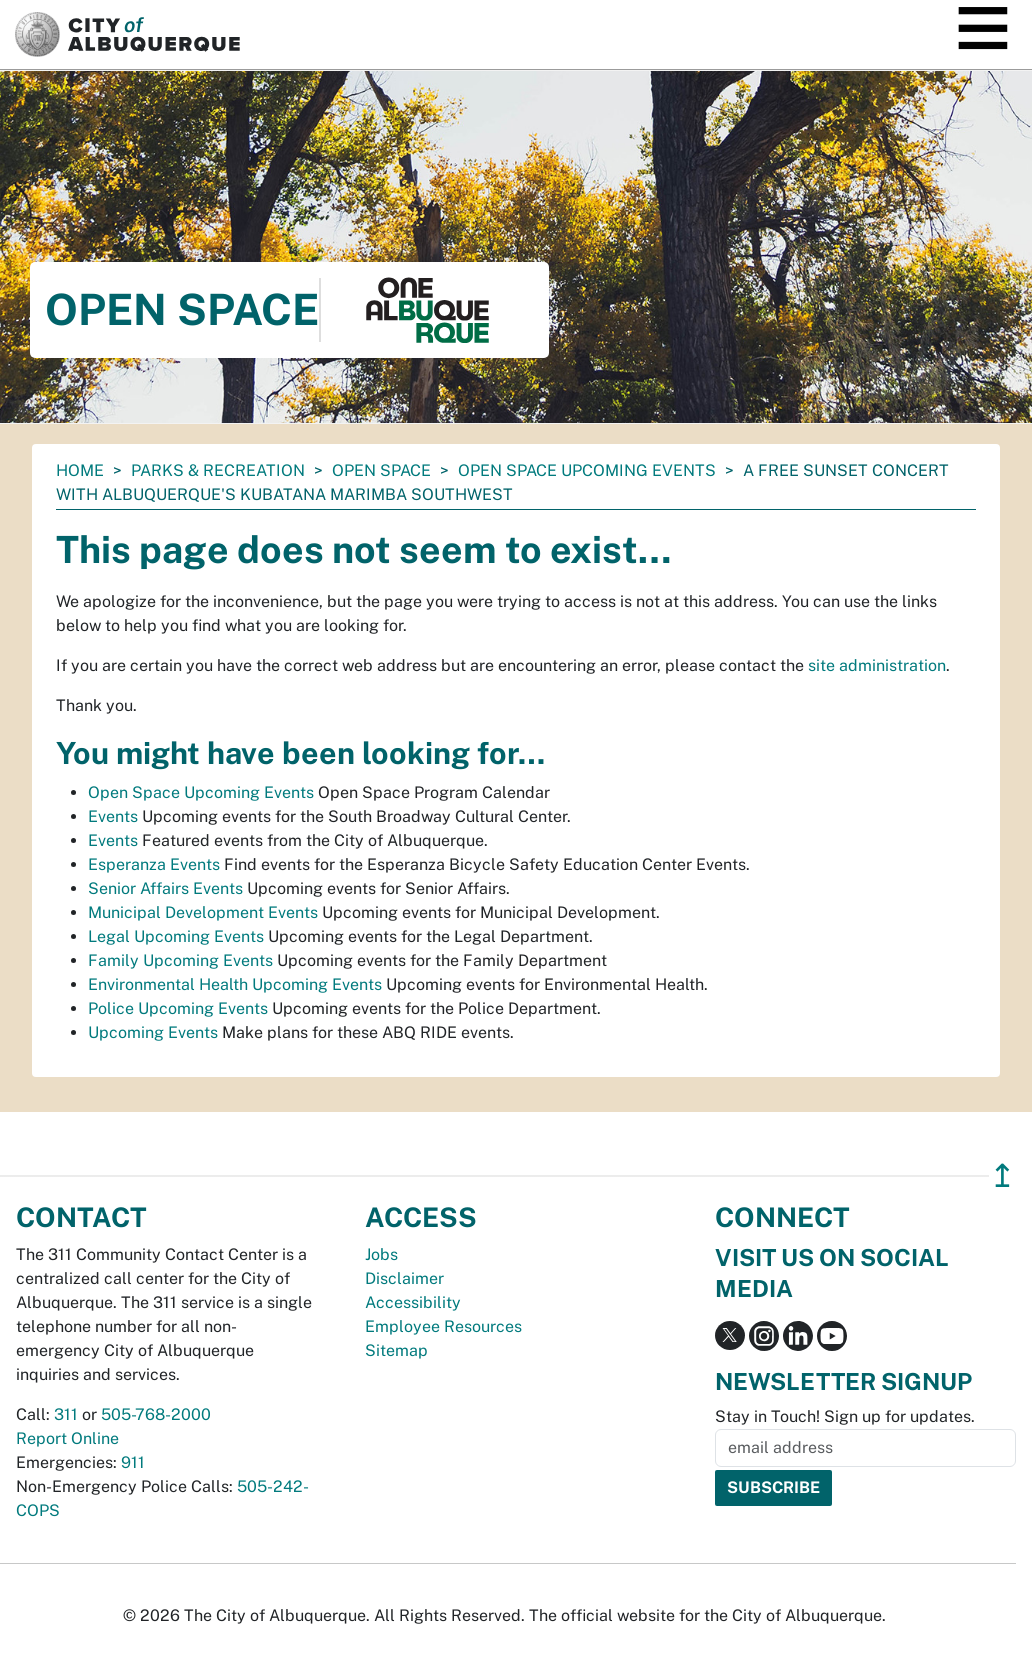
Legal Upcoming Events (176, 936)
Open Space (381, 470)
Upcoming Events (153, 1032)
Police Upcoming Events (178, 1008)
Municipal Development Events (203, 912)
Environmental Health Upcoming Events (235, 984)
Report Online (67, 1438)
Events (113, 816)
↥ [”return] (1002, 1175)
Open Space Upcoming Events (587, 470)
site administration (877, 665)
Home (80, 470)
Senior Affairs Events (165, 888)
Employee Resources (443, 1326)
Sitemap (396, 1350)
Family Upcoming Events (180, 960)
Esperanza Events (154, 864)
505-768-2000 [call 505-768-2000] (156, 1414)
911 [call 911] (133, 1462)
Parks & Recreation (218, 470)
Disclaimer (404, 1278)
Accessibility (413, 1302)
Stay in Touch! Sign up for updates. (845, 1416)
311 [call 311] (66, 1414)
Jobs (381, 1254)
